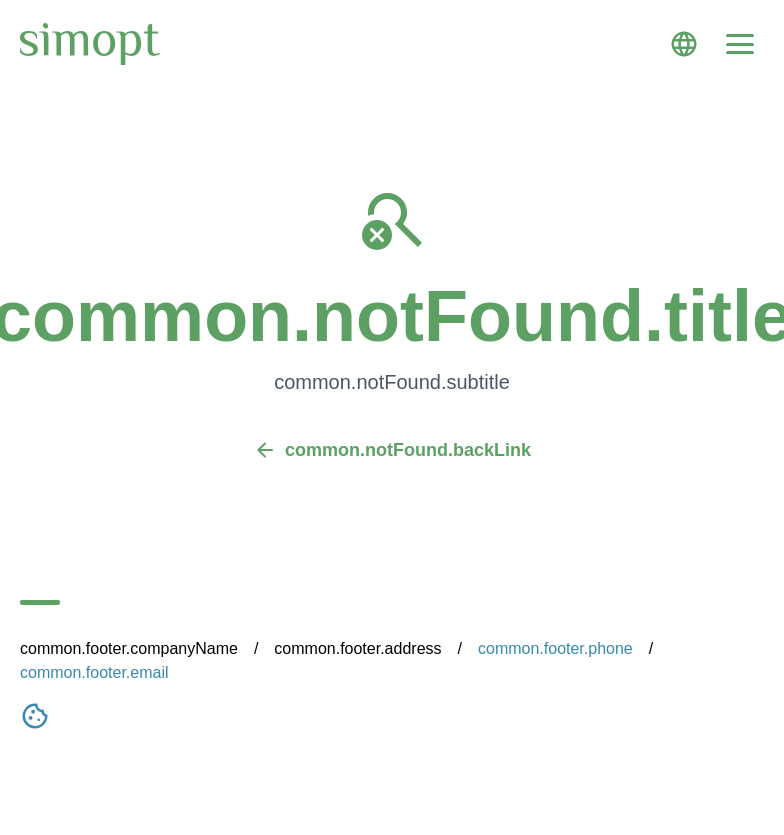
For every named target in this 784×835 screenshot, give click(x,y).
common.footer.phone (555, 648)
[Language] (684, 44)
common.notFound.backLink (392, 450)
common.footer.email (94, 672)
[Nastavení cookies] (35, 720)
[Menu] (740, 44)
